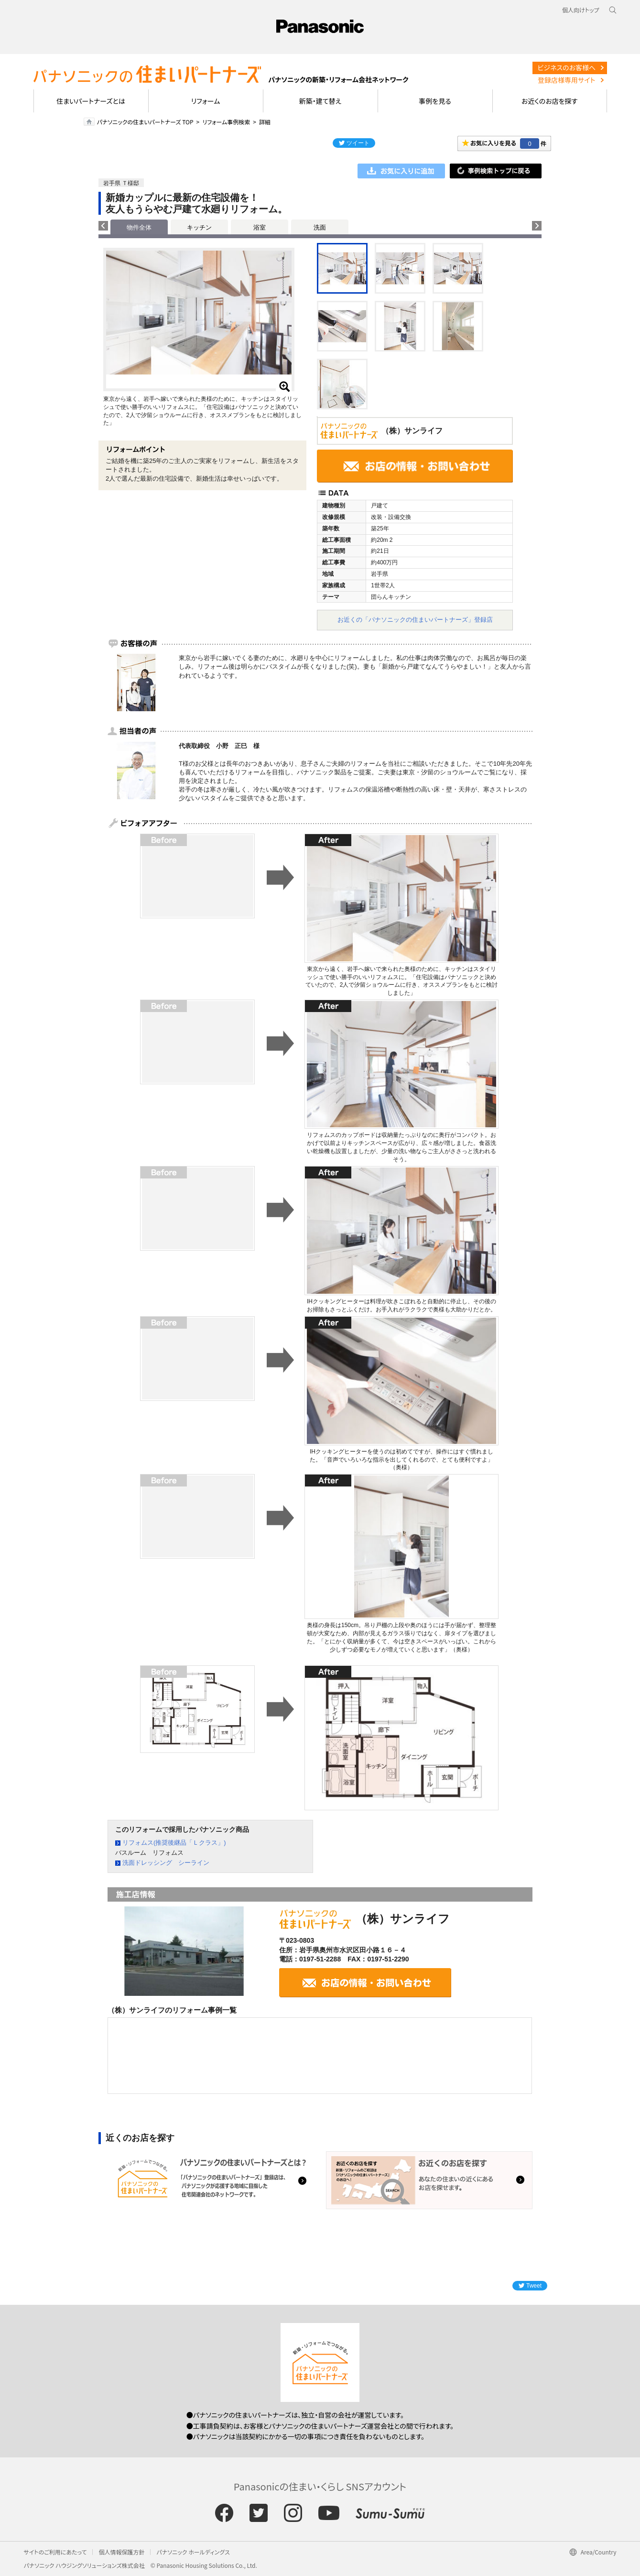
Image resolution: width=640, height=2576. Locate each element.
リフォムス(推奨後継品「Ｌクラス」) (174, 1842)
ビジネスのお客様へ (566, 67)
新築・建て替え (320, 101)
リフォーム (205, 101)
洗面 (320, 227)
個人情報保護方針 (121, 2552)
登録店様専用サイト (566, 80)
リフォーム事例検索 (226, 122)
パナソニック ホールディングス (192, 2552)
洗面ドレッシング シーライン (165, 1862)
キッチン (199, 227)
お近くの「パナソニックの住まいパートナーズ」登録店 (415, 619)
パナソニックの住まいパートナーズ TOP (145, 122)
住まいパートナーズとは (90, 101)
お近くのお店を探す (549, 101)
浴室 (259, 227)
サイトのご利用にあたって (55, 2552)
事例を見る (435, 101)
